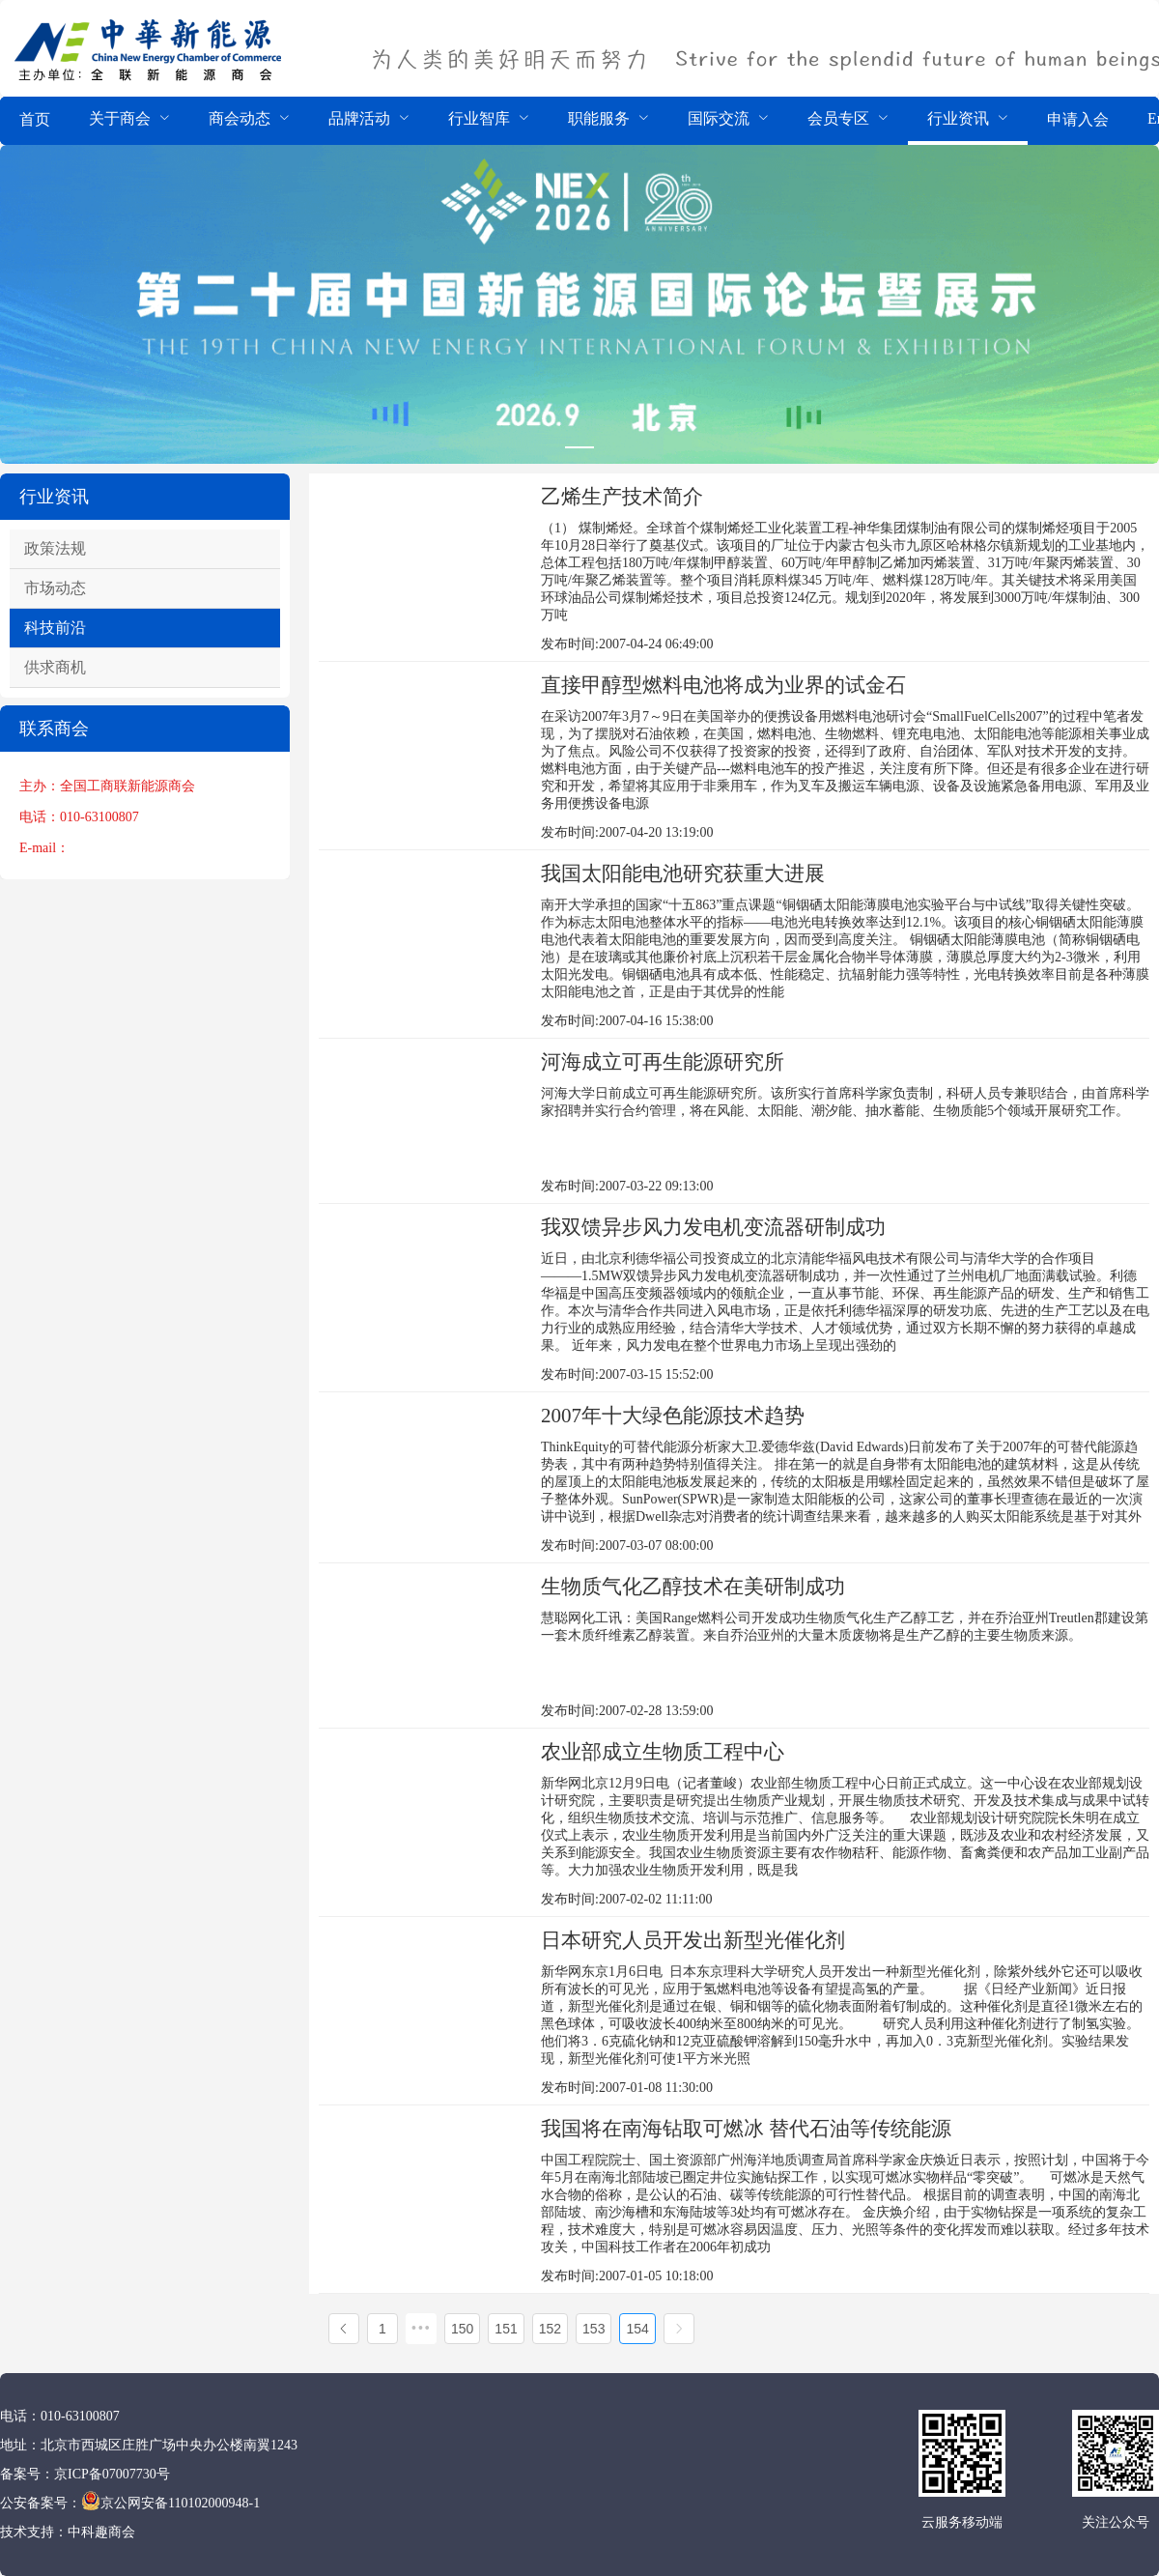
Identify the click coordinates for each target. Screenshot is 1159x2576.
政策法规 (55, 548)
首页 (34, 119)
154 (637, 2328)
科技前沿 (55, 627)
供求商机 (55, 667)
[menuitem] (35, 121)
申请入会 (1078, 119)
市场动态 (55, 588)
